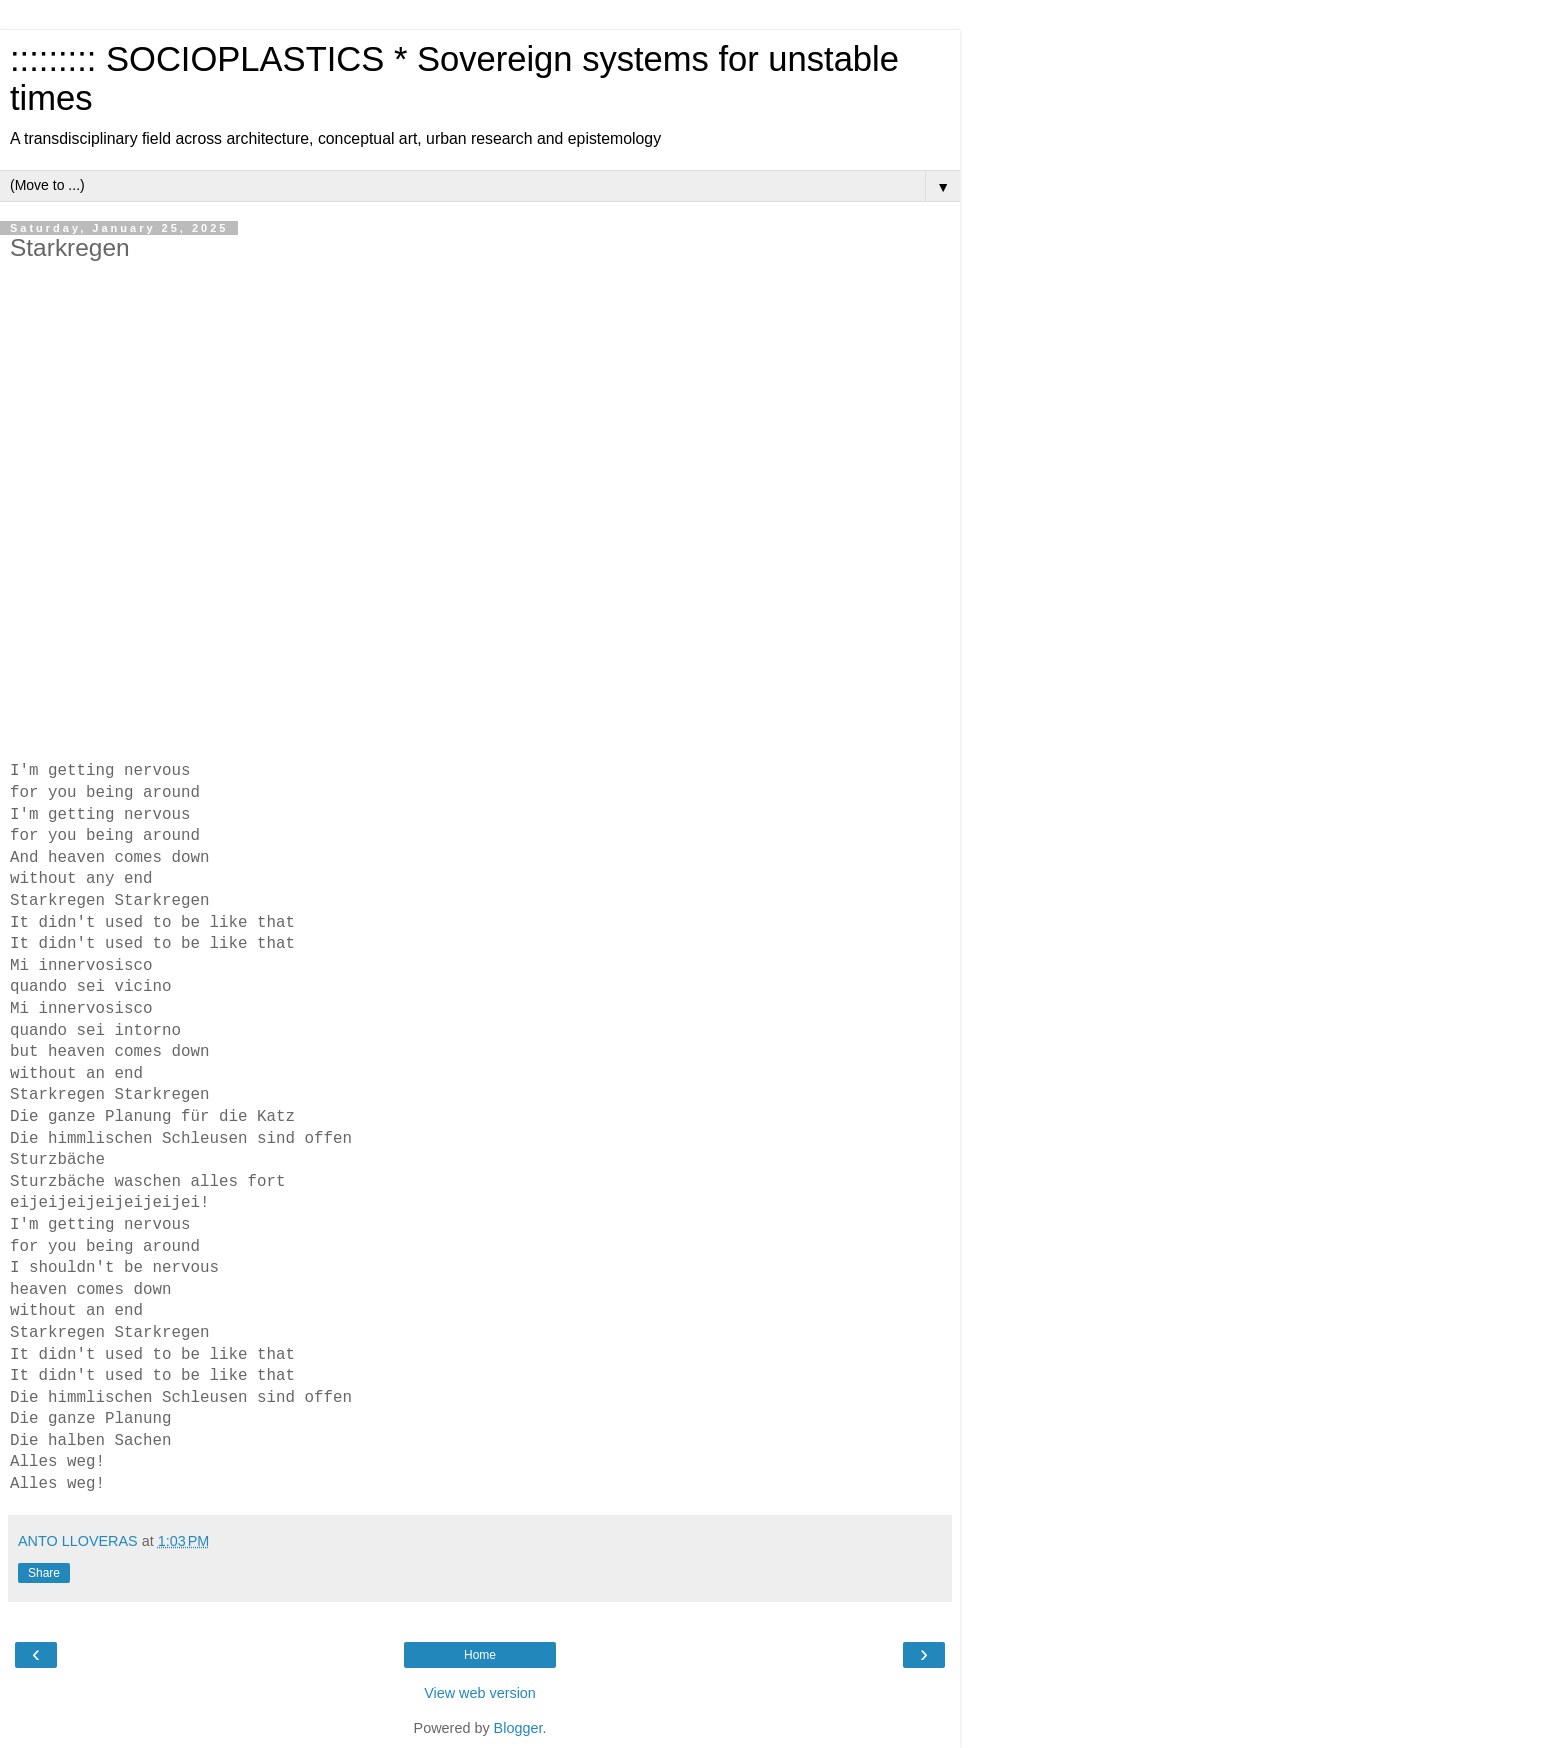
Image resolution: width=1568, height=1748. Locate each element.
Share (44, 1573)
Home (480, 1655)
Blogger (518, 1728)
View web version (480, 1693)
